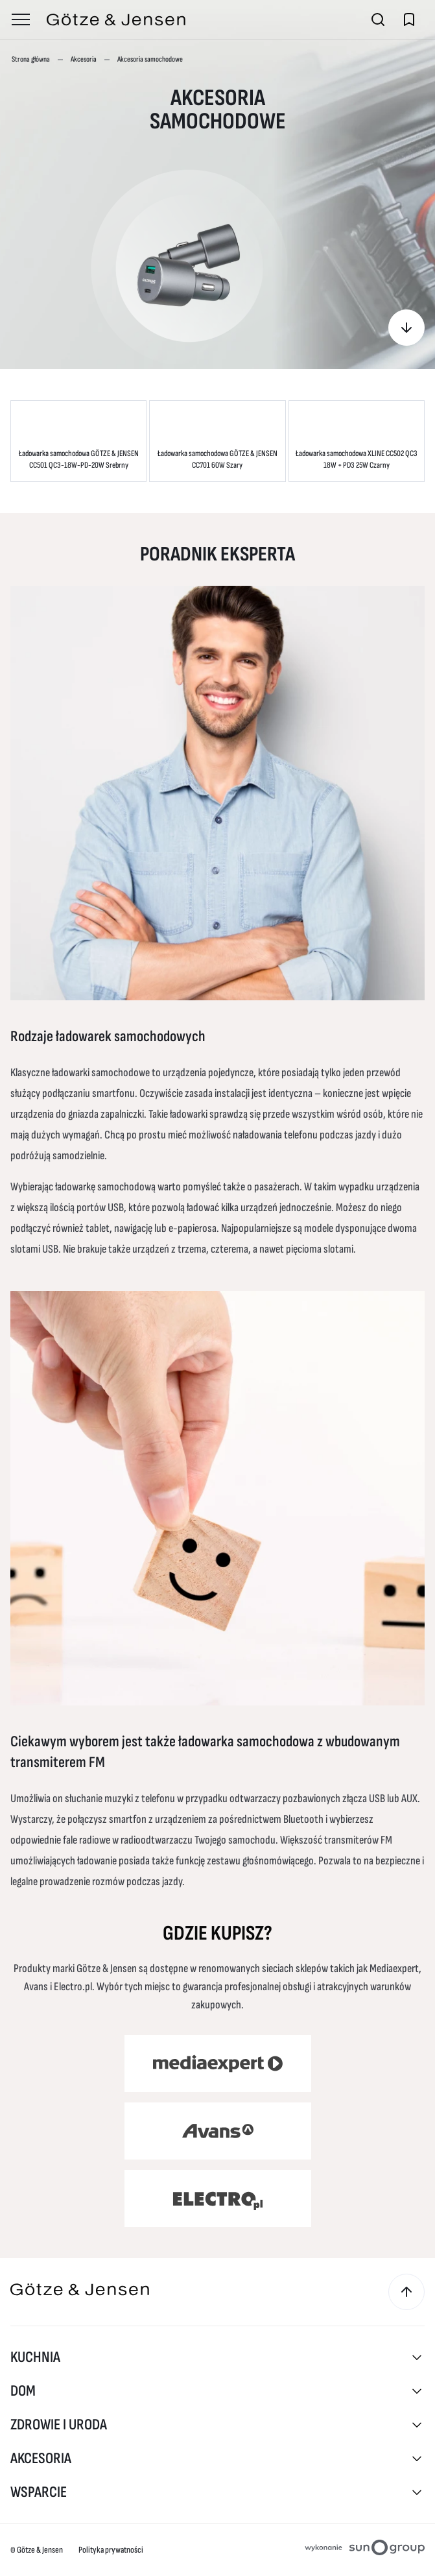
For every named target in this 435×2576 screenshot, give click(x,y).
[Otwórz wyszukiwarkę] (378, 19)
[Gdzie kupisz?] (406, 327)
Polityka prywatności (110, 2549)
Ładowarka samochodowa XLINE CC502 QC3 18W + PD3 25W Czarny (356, 459)
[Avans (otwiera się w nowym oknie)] (217, 2131)
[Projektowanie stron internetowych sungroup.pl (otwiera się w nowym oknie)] (365, 2550)
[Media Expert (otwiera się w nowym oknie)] (217, 2063)
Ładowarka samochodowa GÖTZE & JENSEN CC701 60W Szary (217, 459)
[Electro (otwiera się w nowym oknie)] (217, 2198)
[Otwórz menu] (20, 19)
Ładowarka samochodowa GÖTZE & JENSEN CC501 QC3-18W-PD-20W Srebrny (79, 459)
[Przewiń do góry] (406, 2292)
